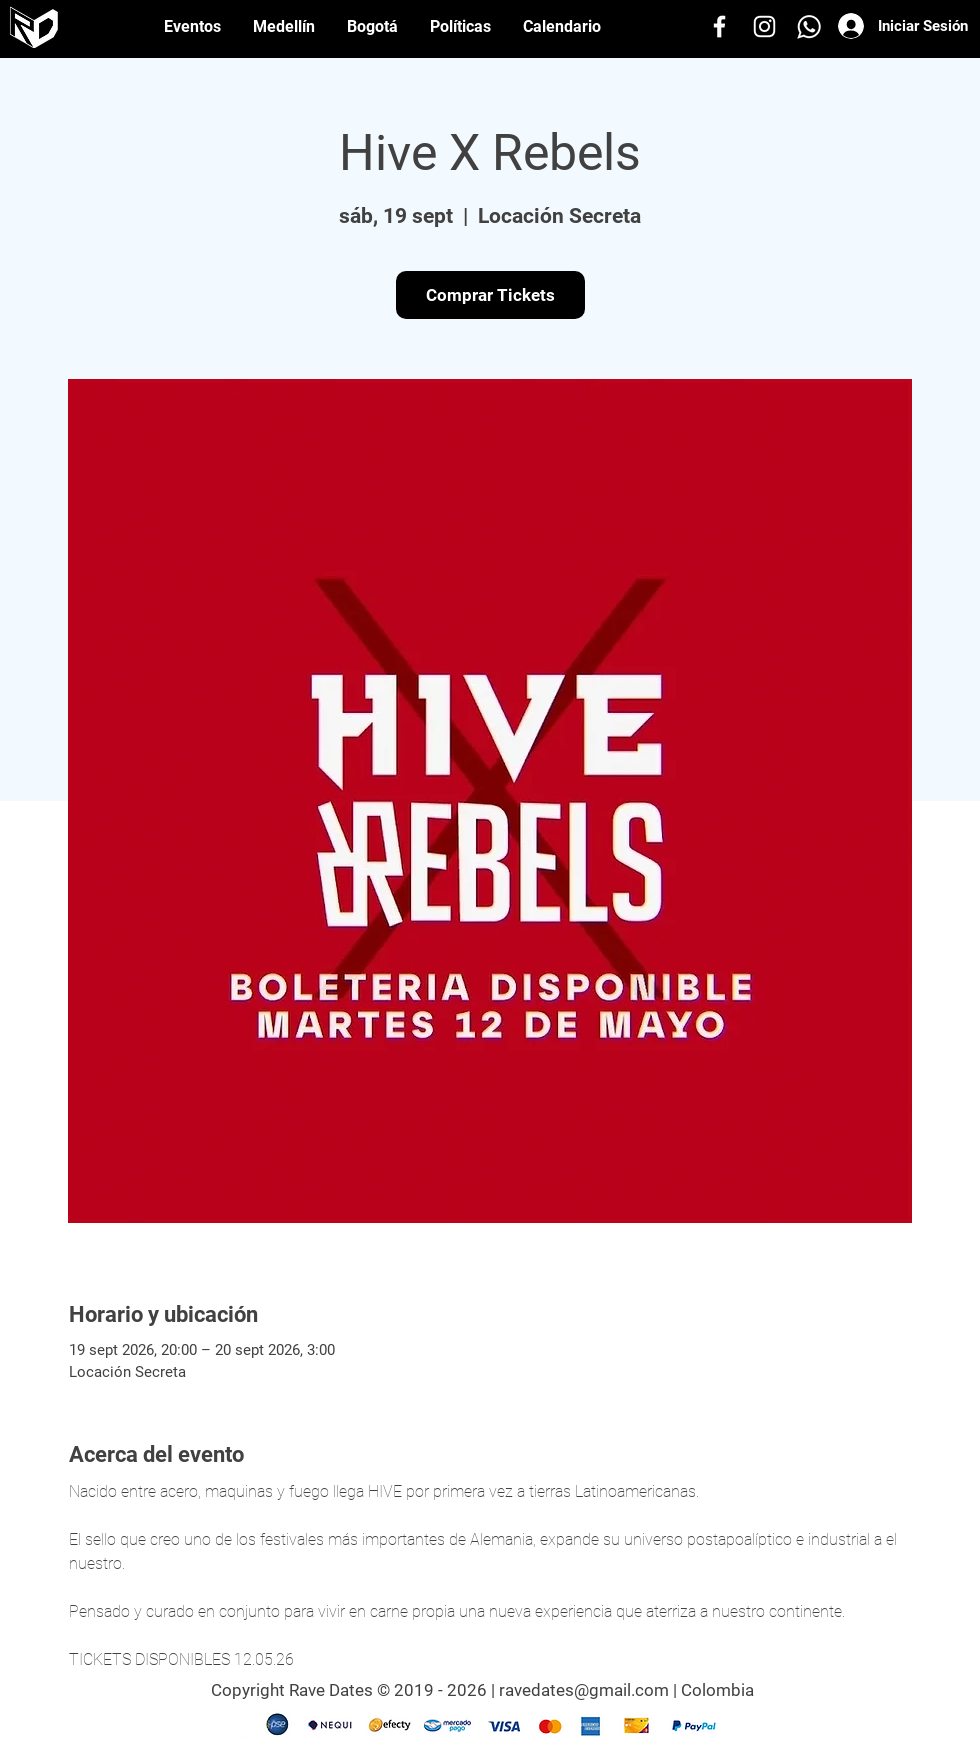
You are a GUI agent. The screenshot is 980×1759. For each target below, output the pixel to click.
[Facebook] (719, 26)
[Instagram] (764, 26)
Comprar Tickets (490, 295)
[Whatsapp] (809, 26)
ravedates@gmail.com (584, 1690)
